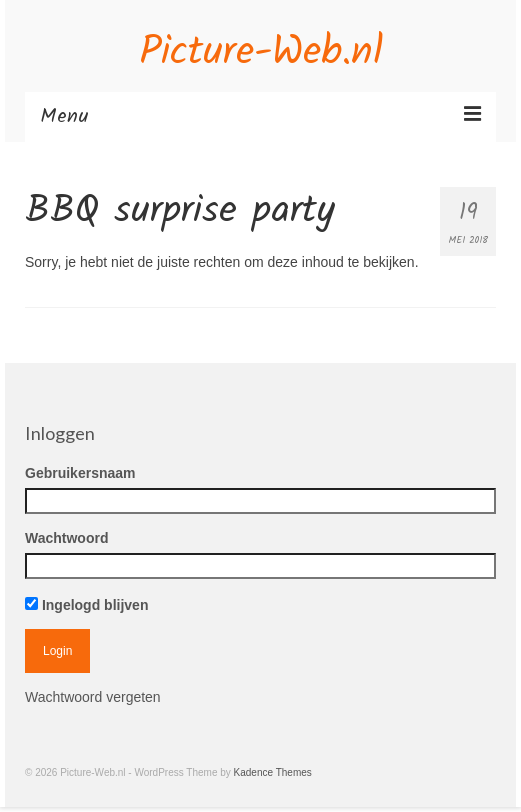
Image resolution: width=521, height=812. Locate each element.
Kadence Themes (273, 772)
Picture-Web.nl (261, 53)
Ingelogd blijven (86, 605)
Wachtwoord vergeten (93, 697)
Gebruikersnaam (80, 473)
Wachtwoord (66, 538)
